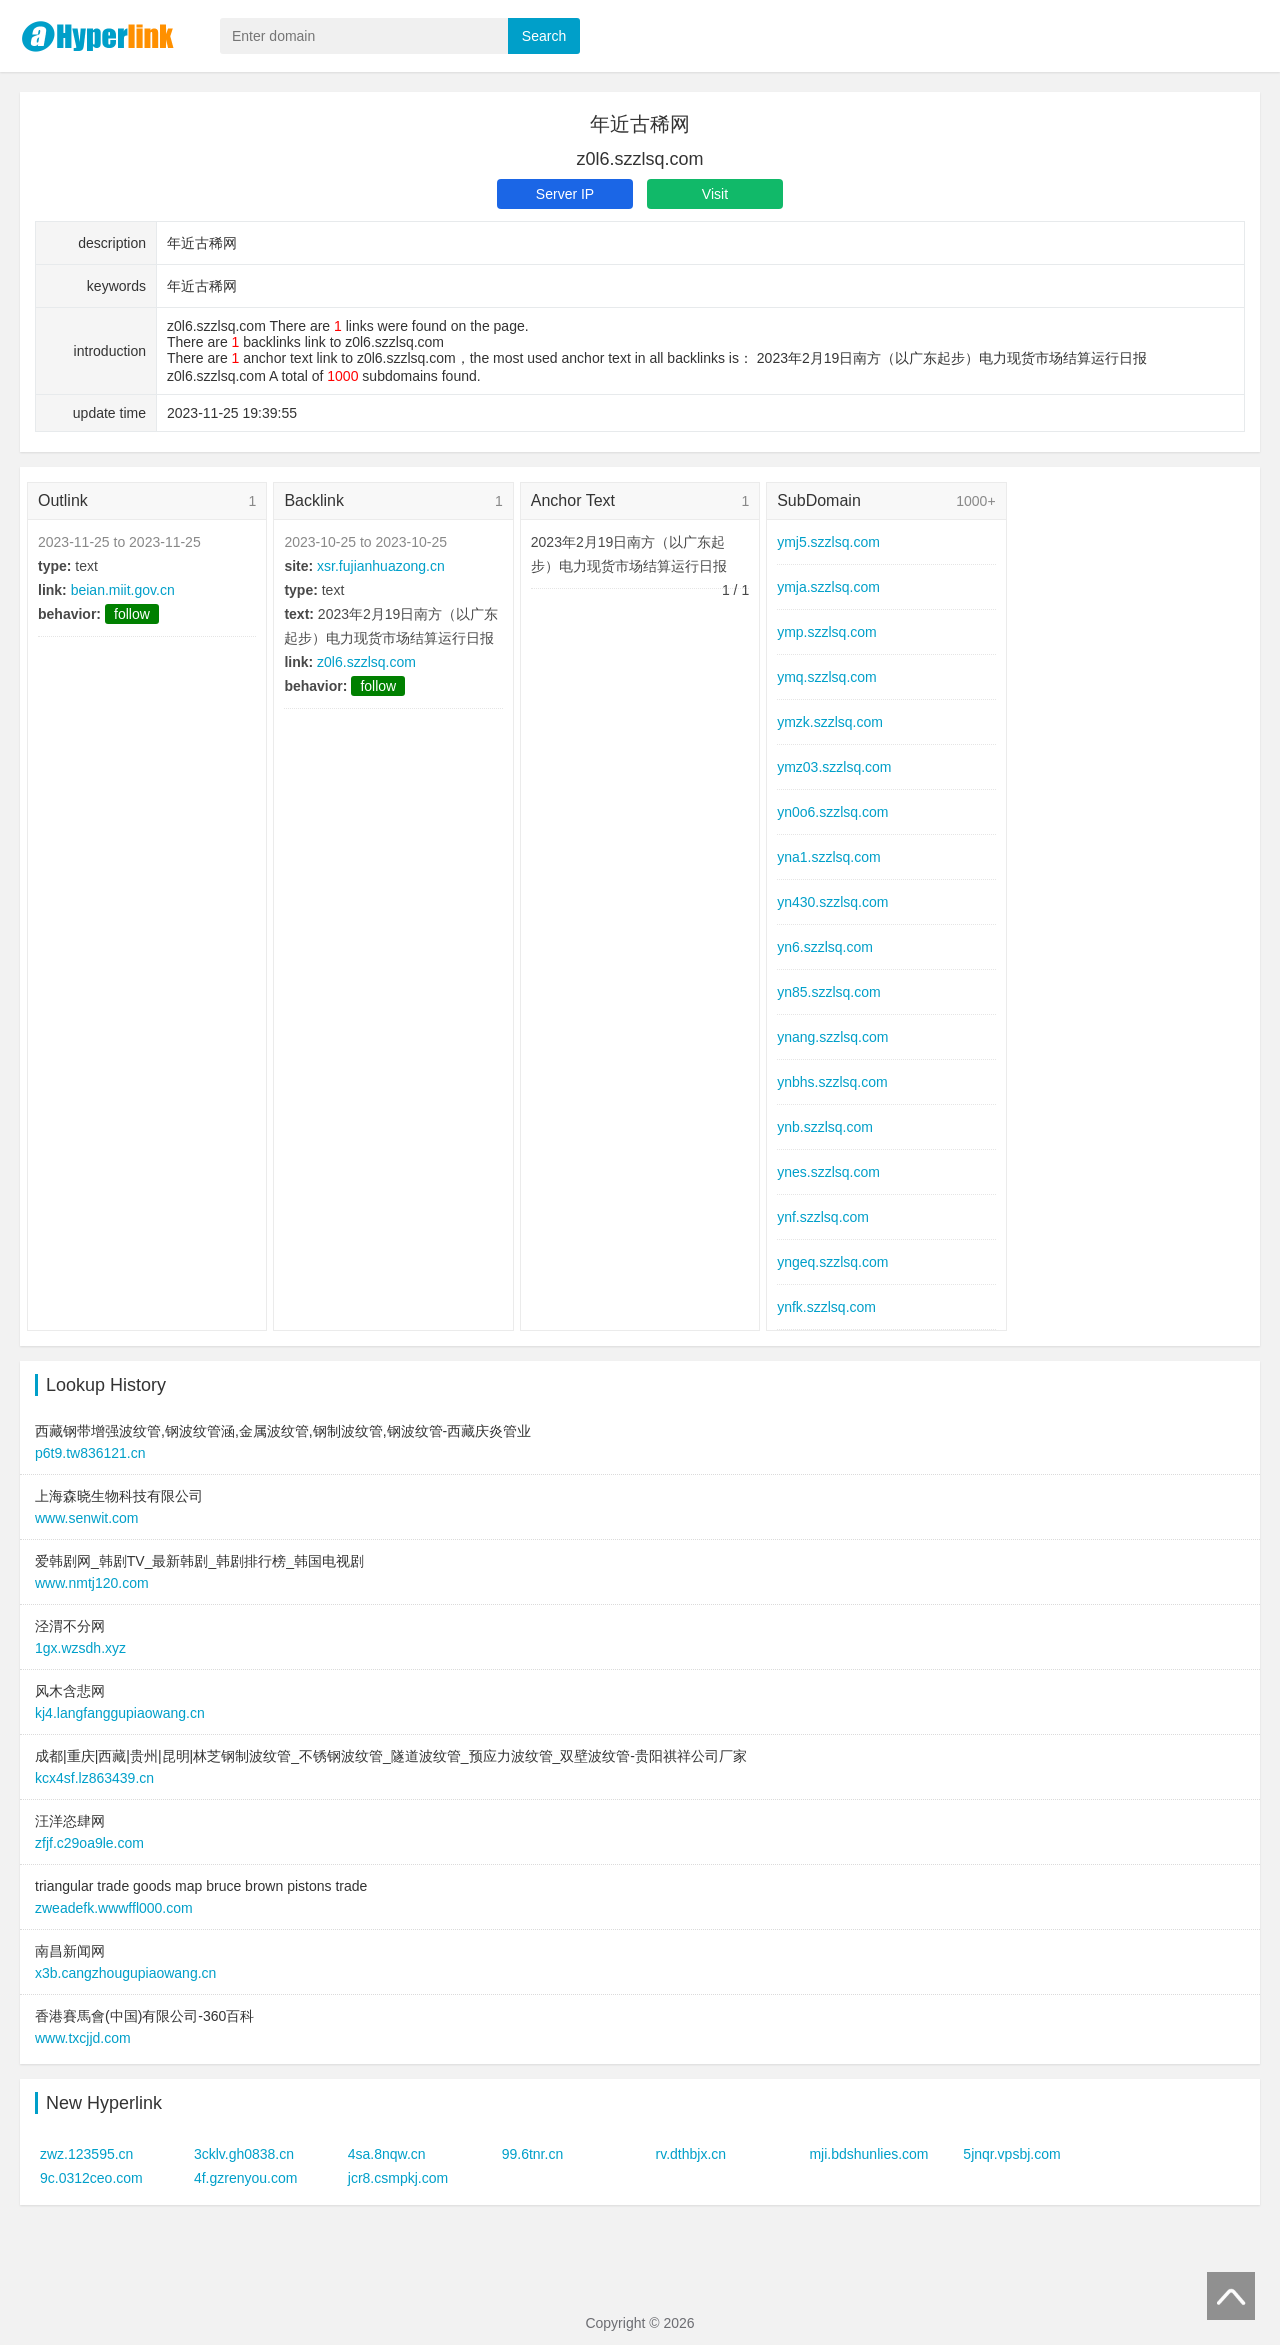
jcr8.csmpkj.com (398, 2178)
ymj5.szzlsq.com (828, 542)
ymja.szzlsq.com (828, 587)
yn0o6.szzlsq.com (832, 812)
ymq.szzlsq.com (827, 677)
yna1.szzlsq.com (828, 857)
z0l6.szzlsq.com (366, 662)
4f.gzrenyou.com (246, 2178)
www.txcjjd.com (83, 2038)
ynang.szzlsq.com (832, 1037)
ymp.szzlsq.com (827, 632)
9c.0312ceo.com (91, 2178)
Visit (715, 194)
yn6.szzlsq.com (825, 947)
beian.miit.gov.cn (123, 590)
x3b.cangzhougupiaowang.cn (125, 1973)
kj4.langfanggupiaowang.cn (120, 1713)
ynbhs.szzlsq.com (832, 1082)
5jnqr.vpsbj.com (1011, 2154)
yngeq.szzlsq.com (832, 1262)
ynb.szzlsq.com (825, 1127)
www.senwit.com (86, 1518)
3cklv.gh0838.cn (244, 2154)
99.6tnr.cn (533, 2154)
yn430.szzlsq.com (832, 902)
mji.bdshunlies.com (868, 2154)
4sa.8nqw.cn (387, 2154)
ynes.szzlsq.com (828, 1172)
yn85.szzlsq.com (828, 992)
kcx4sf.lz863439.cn (94, 1778)
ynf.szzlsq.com (823, 1217)
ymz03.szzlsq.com (834, 767)
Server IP (565, 194)
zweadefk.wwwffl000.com (114, 1908)
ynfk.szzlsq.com (826, 1307)
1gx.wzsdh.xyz (80, 1648)
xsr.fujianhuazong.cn (381, 566)
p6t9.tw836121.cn (90, 1453)
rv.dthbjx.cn (691, 2154)
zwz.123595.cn (86, 2154)
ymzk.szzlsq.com (830, 722)
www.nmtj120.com (92, 1583)
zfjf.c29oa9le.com (89, 1843)
